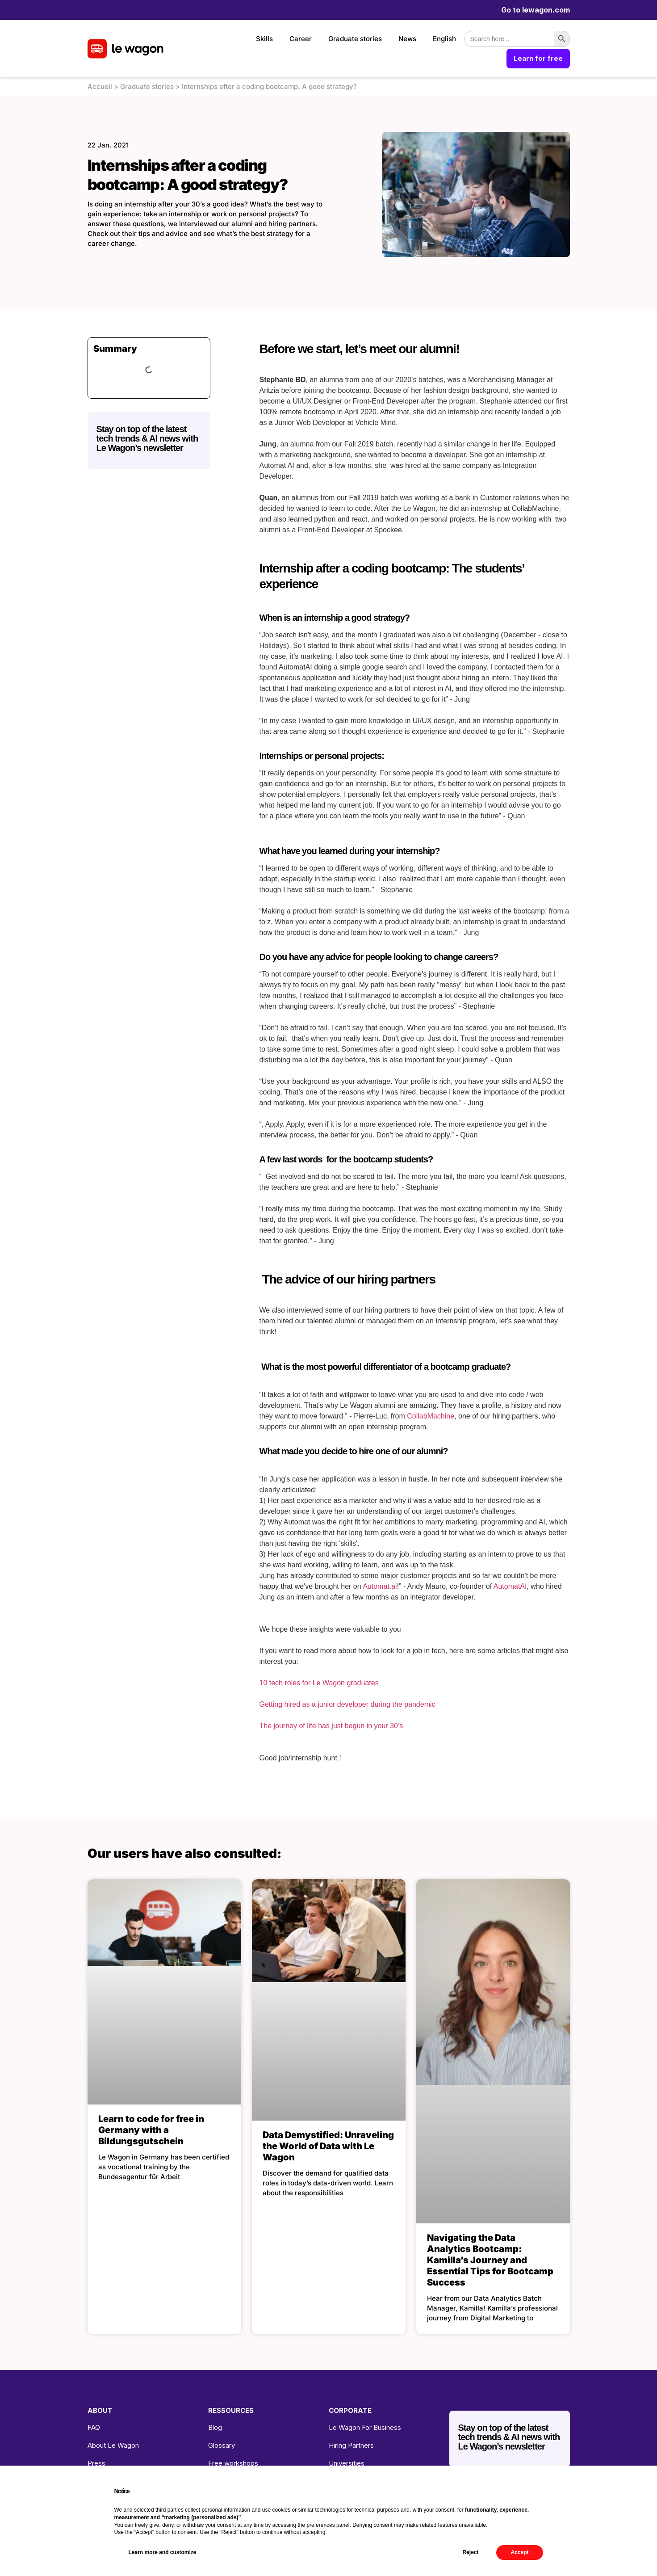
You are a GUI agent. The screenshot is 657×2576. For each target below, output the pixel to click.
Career (300, 38)
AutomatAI (510, 1586)
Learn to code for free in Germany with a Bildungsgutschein (151, 2130)
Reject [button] (470, 2552)
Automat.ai (380, 1586)
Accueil (100, 86)
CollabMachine (430, 1416)
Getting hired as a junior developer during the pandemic (347, 1704)
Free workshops (233, 2463)
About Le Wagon (113, 2445)
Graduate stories (355, 38)
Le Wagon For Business (365, 2427)
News (407, 38)
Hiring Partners (351, 2445)
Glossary (221, 2445)
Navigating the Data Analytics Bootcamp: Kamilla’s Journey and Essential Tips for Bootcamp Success (490, 2260)
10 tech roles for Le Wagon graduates (319, 1683)
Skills (264, 38)
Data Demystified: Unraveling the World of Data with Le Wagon (328, 2146)
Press (96, 2463)
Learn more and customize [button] (163, 2552)
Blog (215, 2427)
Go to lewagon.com (535, 9)
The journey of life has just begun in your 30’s (331, 1726)
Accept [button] (519, 2552)
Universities (346, 2463)
